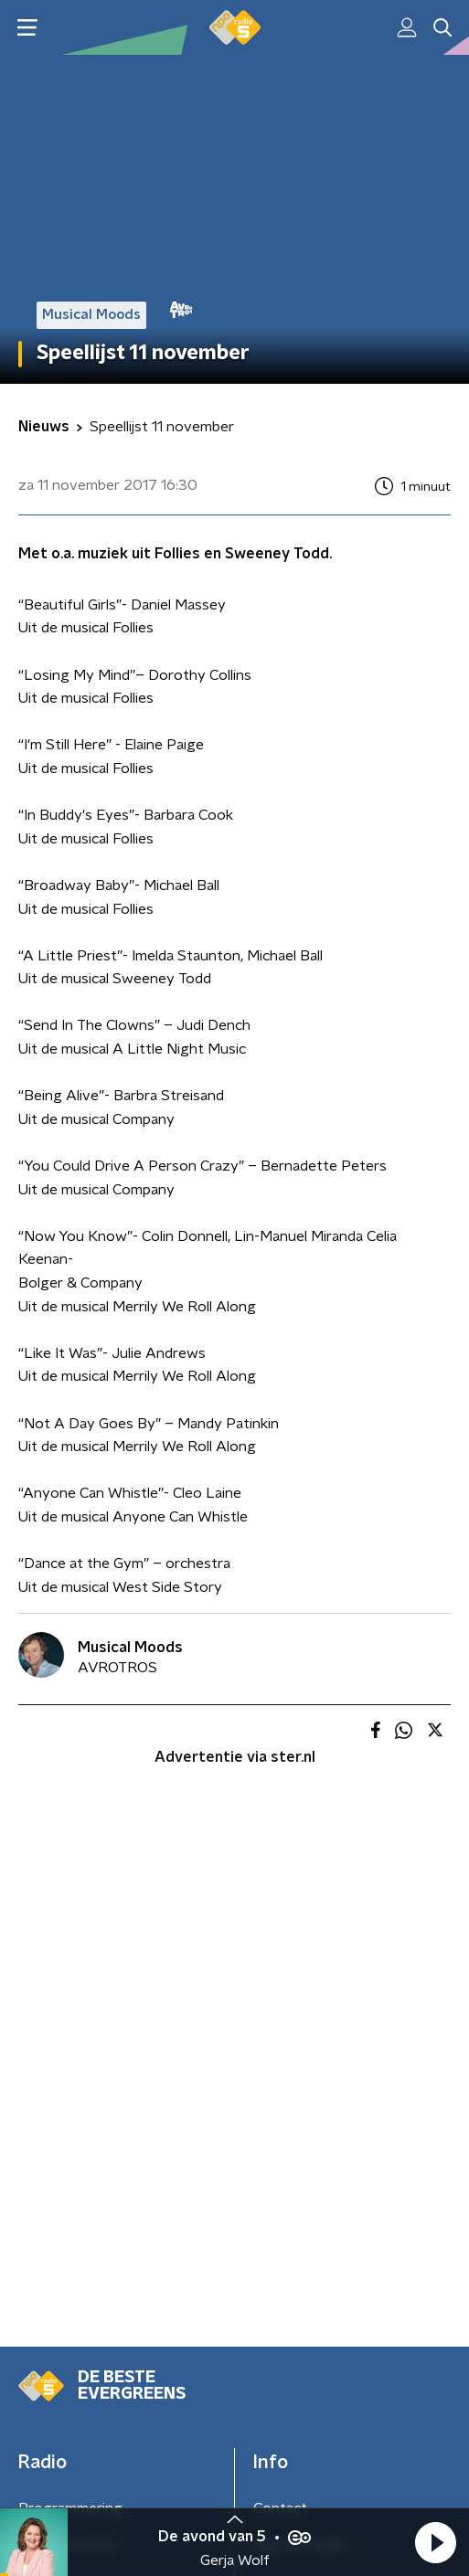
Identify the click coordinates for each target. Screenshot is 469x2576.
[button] (435, 2542)
